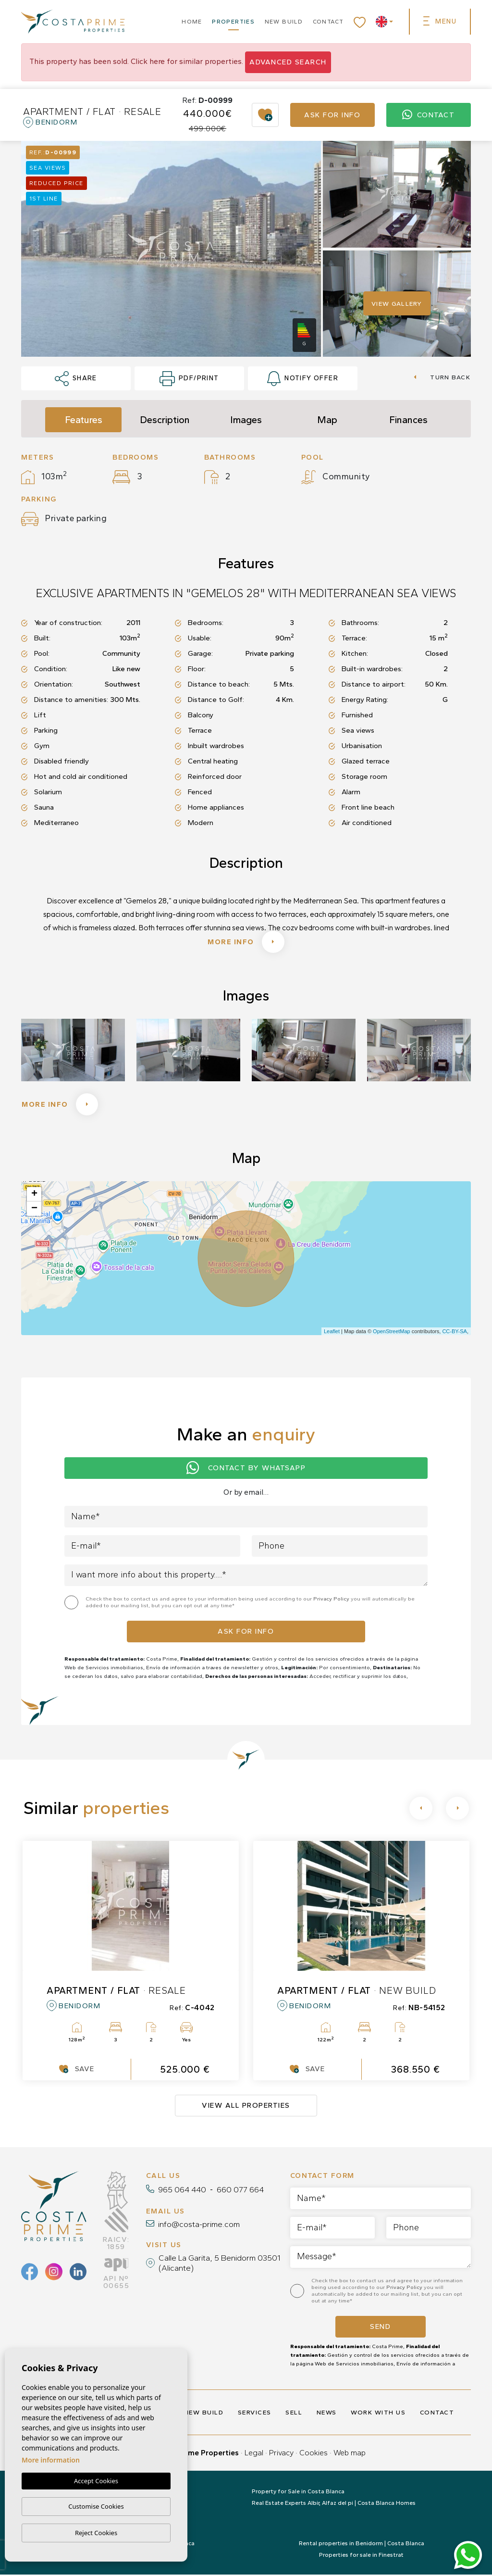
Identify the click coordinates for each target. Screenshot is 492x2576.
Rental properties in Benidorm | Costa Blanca (361, 2544)
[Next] (457, 1809)
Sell (293, 2413)
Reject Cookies (96, 2532)
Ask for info (332, 115)
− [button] (34, 1210)
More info (246, 942)
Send (380, 2328)
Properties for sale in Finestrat (361, 2556)
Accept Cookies (96, 2480)
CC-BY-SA (454, 1333)
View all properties (246, 2106)
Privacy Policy (332, 1600)
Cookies (313, 2454)
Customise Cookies (95, 2506)
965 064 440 (182, 2191)
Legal (254, 2454)
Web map (349, 2454)
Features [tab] (83, 419)
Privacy (281, 2454)
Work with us (378, 2413)
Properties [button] (233, 21)
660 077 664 (240, 2191)
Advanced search (288, 62)
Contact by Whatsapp (246, 1469)
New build (284, 21)
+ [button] (34, 1195)
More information (51, 2459)
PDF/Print (189, 379)
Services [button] (254, 2413)
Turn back (442, 377)
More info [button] (60, 1105)
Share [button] (76, 379)
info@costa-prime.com (199, 2225)
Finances (408, 419)
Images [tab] (246, 419)
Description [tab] (165, 419)
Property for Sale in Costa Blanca (298, 2492)
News (327, 2413)
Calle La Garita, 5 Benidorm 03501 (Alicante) (220, 2264)
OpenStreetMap (391, 1333)
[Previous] (420, 1809)
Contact (328, 21)
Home (192, 21)
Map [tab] (327, 419)
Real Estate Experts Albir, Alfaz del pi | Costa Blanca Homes (334, 2504)
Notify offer (302, 379)
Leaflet (332, 1333)
